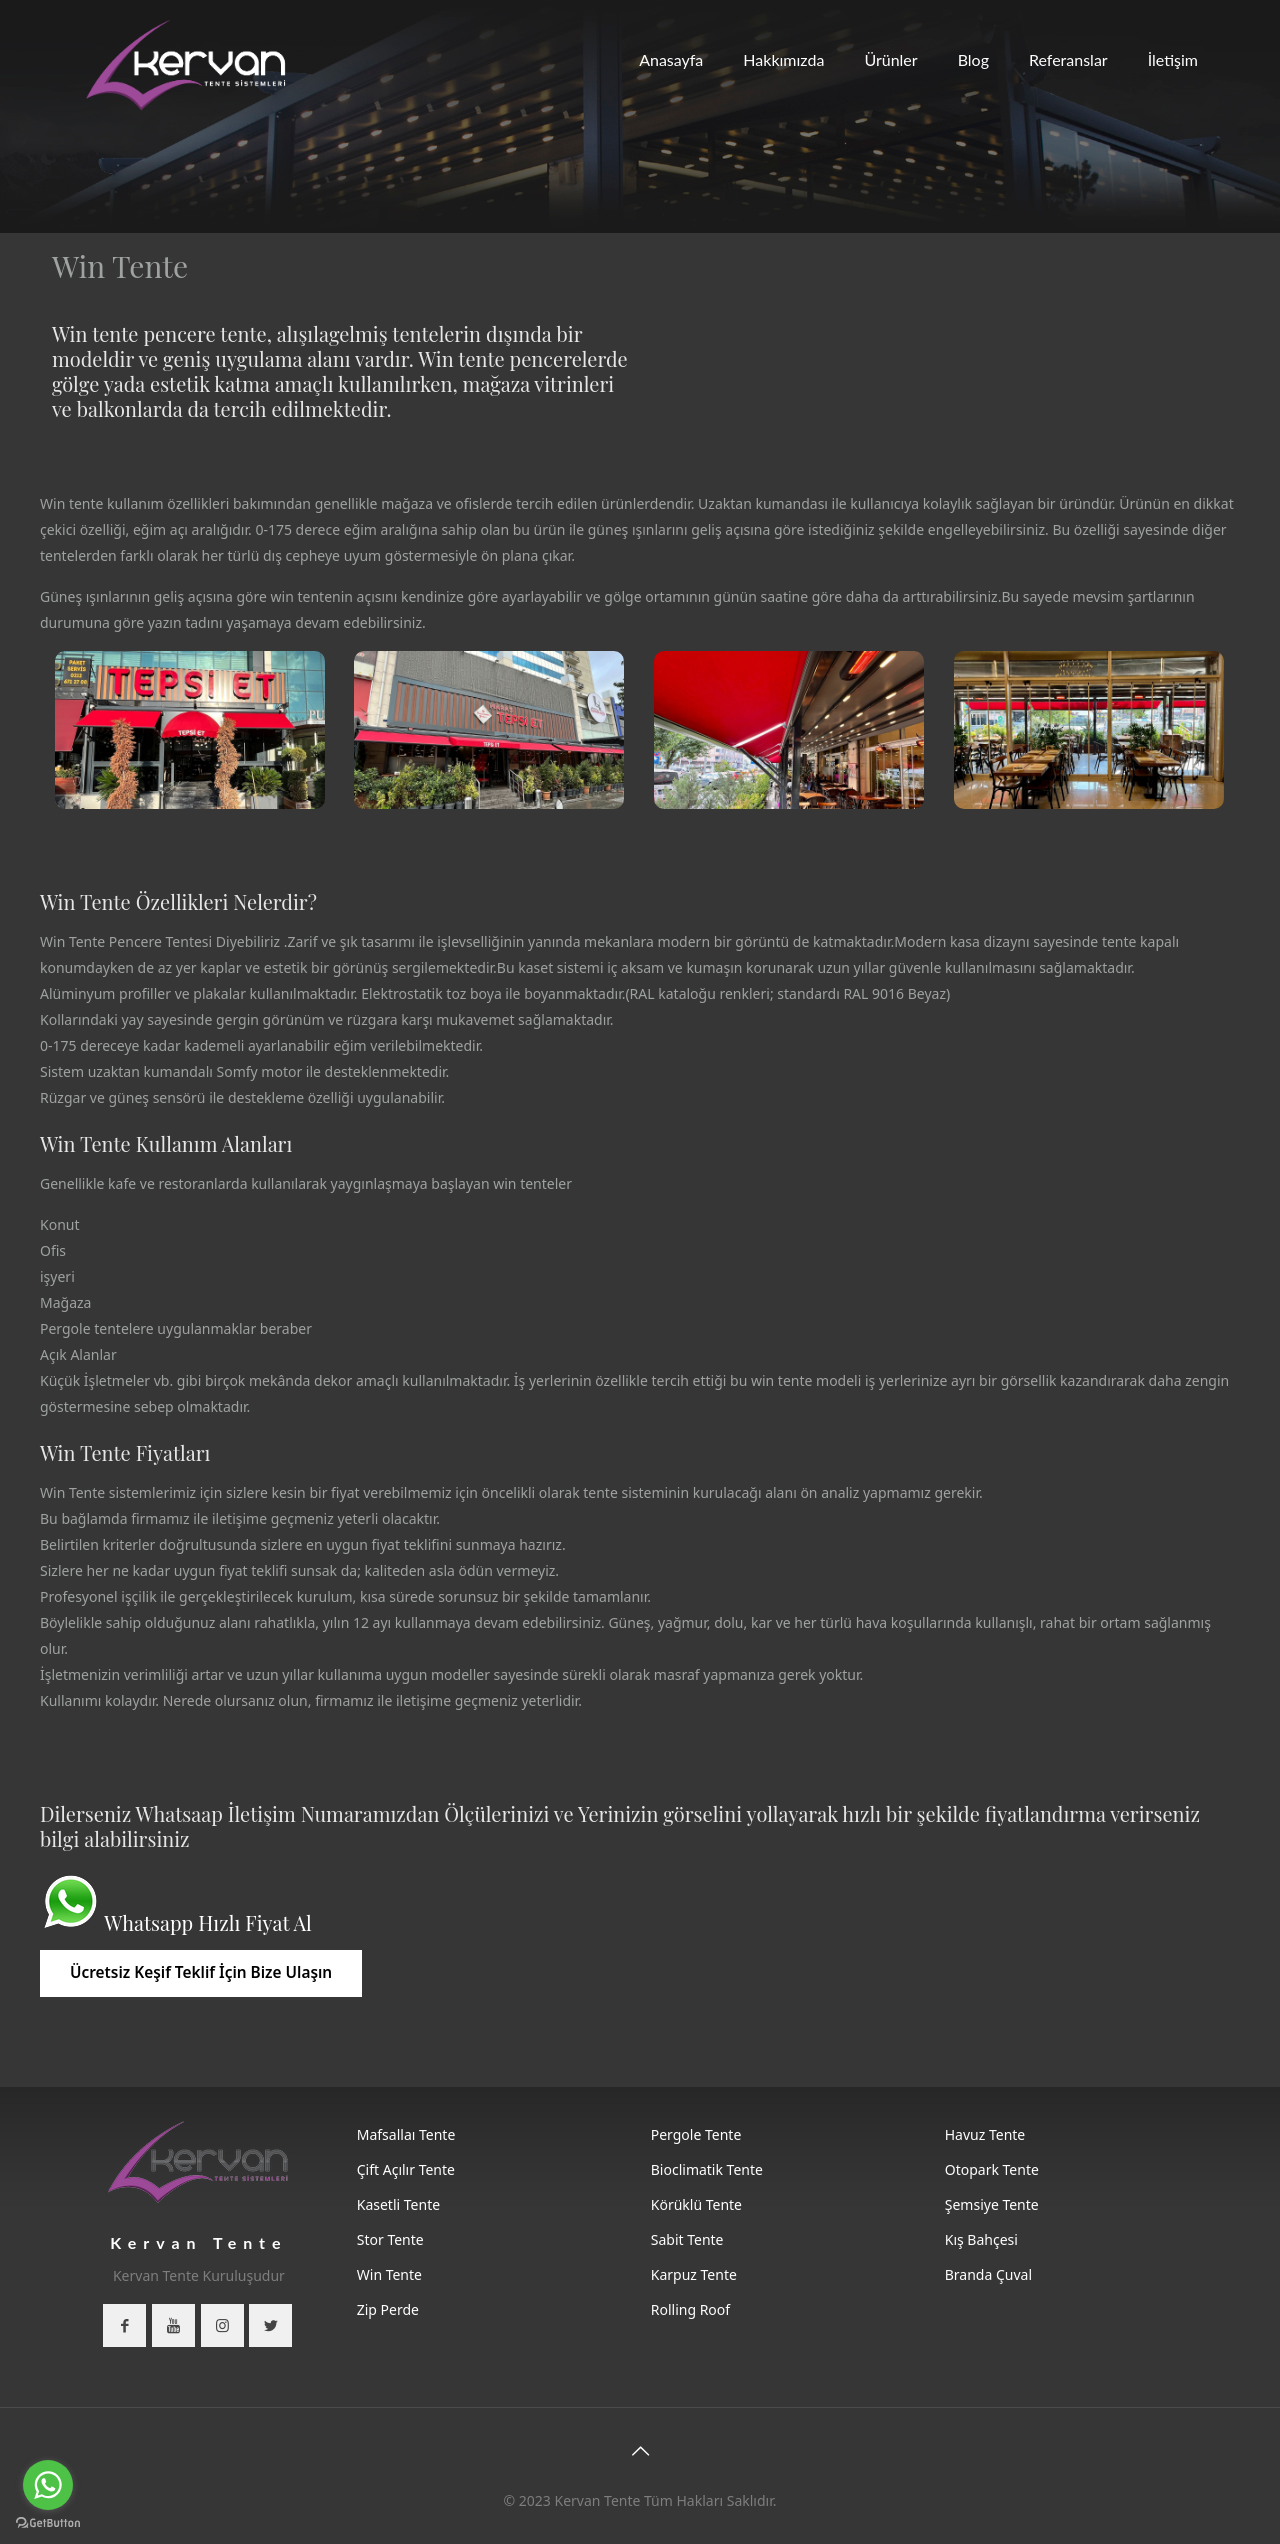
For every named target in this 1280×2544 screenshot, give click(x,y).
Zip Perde (388, 2309)
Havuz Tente (985, 2134)
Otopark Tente (992, 2169)
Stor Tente (390, 2239)
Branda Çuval (988, 2274)
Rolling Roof (690, 2309)
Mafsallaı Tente (406, 2134)
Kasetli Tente (398, 2204)
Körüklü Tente (696, 2204)
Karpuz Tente (694, 2274)
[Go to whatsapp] (48, 2485)
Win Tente (389, 2274)
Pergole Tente (696, 2134)
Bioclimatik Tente (707, 2169)
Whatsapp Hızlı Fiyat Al (207, 1922)
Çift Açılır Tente (406, 2169)
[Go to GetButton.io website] (48, 2523)
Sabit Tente (687, 2239)
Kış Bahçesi (981, 2239)
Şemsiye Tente (992, 2204)
